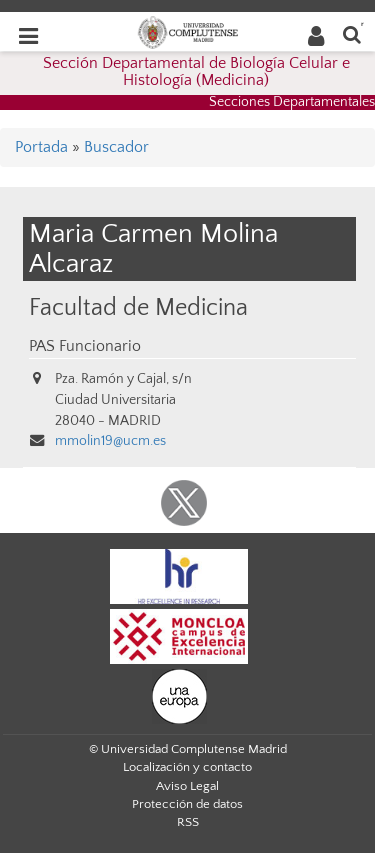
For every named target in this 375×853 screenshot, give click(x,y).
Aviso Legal (187, 786)
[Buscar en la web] (352, 33)
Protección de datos (187, 804)
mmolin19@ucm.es (110, 441)
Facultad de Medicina (138, 307)
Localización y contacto (187, 767)
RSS (188, 822)
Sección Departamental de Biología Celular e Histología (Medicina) (196, 72)
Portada (41, 147)
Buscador (116, 147)
